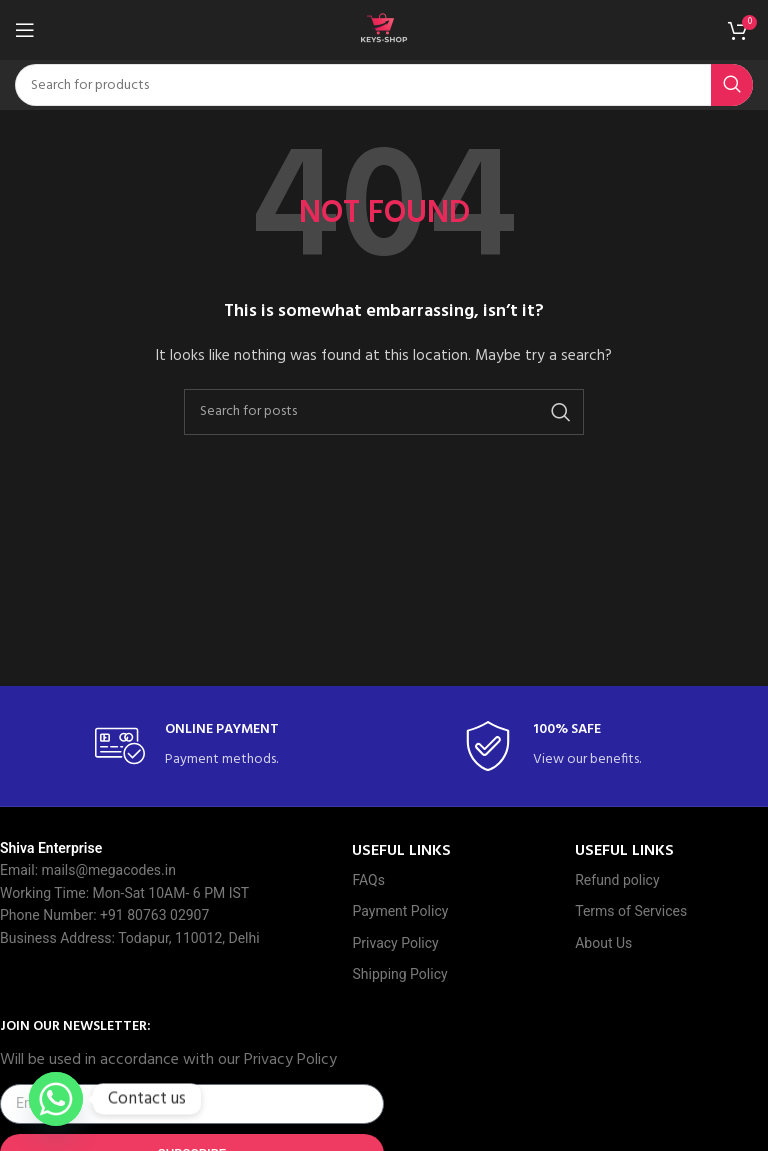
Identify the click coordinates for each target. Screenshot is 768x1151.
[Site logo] (384, 30)
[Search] (384, 85)
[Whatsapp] (56, 1099)
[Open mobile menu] (25, 30)
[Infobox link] (200, 746)
